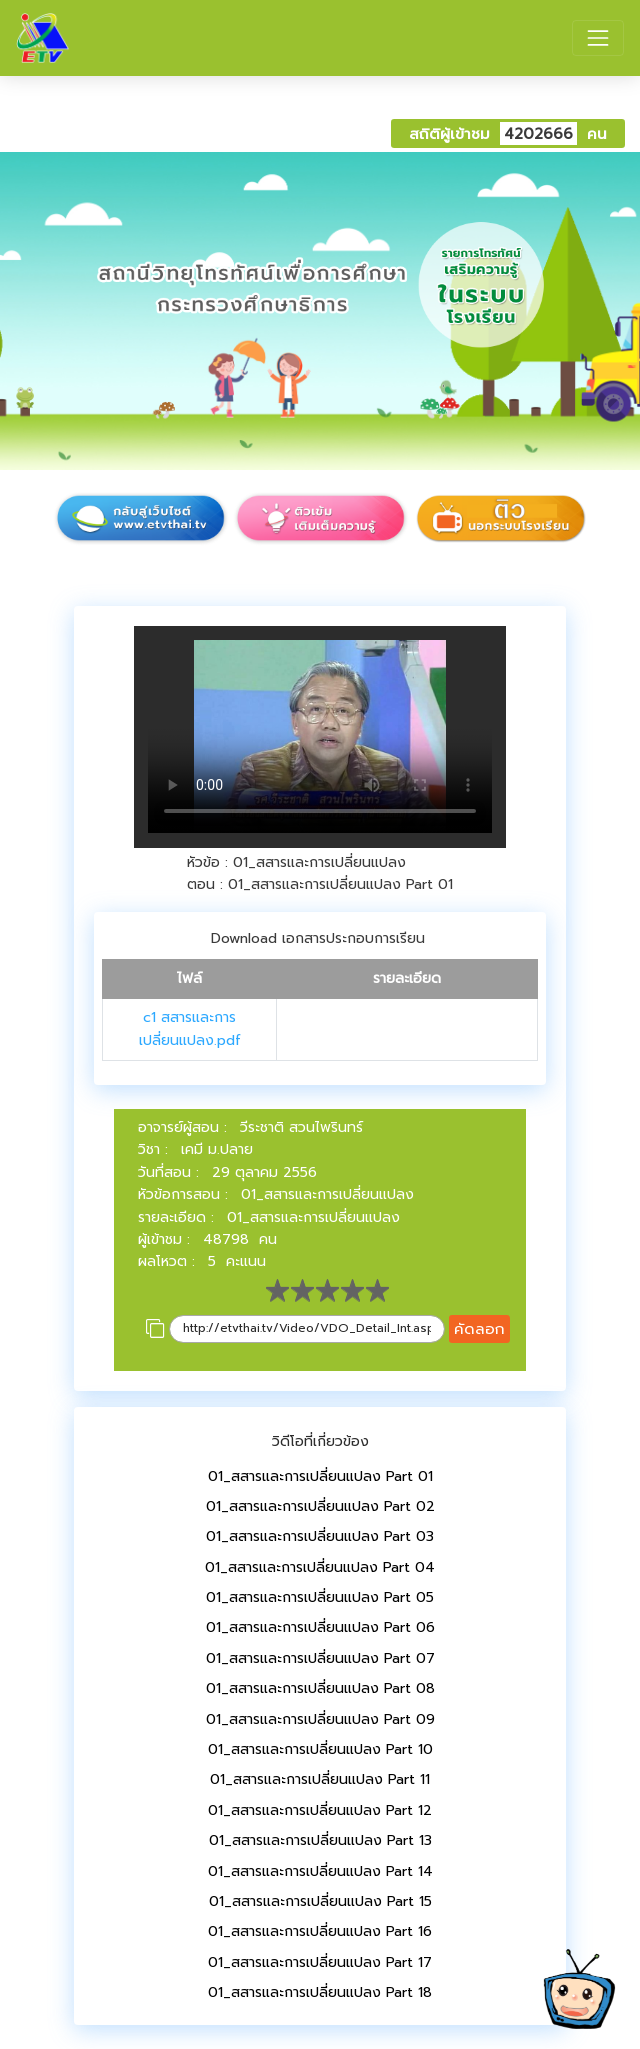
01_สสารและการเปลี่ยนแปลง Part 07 (320, 1658)
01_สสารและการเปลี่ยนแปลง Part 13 (320, 1840)
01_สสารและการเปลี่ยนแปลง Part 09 (320, 1719)
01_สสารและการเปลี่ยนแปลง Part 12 (320, 1810)
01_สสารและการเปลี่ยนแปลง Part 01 (320, 1476)
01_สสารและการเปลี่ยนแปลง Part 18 (320, 1992)
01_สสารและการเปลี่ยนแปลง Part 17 (320, 1962)
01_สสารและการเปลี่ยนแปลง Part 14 (320, 1871)
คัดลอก (479, 1328)
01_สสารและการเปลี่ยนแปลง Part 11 (320, 1779)
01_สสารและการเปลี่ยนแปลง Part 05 (320, 1597)
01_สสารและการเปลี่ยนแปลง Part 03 (320, 1536)
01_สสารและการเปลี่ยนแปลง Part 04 (320, 1567)
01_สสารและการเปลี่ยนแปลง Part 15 (320, 1901)
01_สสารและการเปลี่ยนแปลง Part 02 (320, 1506)
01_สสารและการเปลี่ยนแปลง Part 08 (320, 1688)
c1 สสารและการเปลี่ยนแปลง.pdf (190, 1028)
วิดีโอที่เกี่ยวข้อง (320, 1441)
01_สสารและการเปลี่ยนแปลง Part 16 (320, 1931)
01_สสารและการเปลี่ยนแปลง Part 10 (320, 1749)
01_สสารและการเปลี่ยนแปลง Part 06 (320, 1627)
